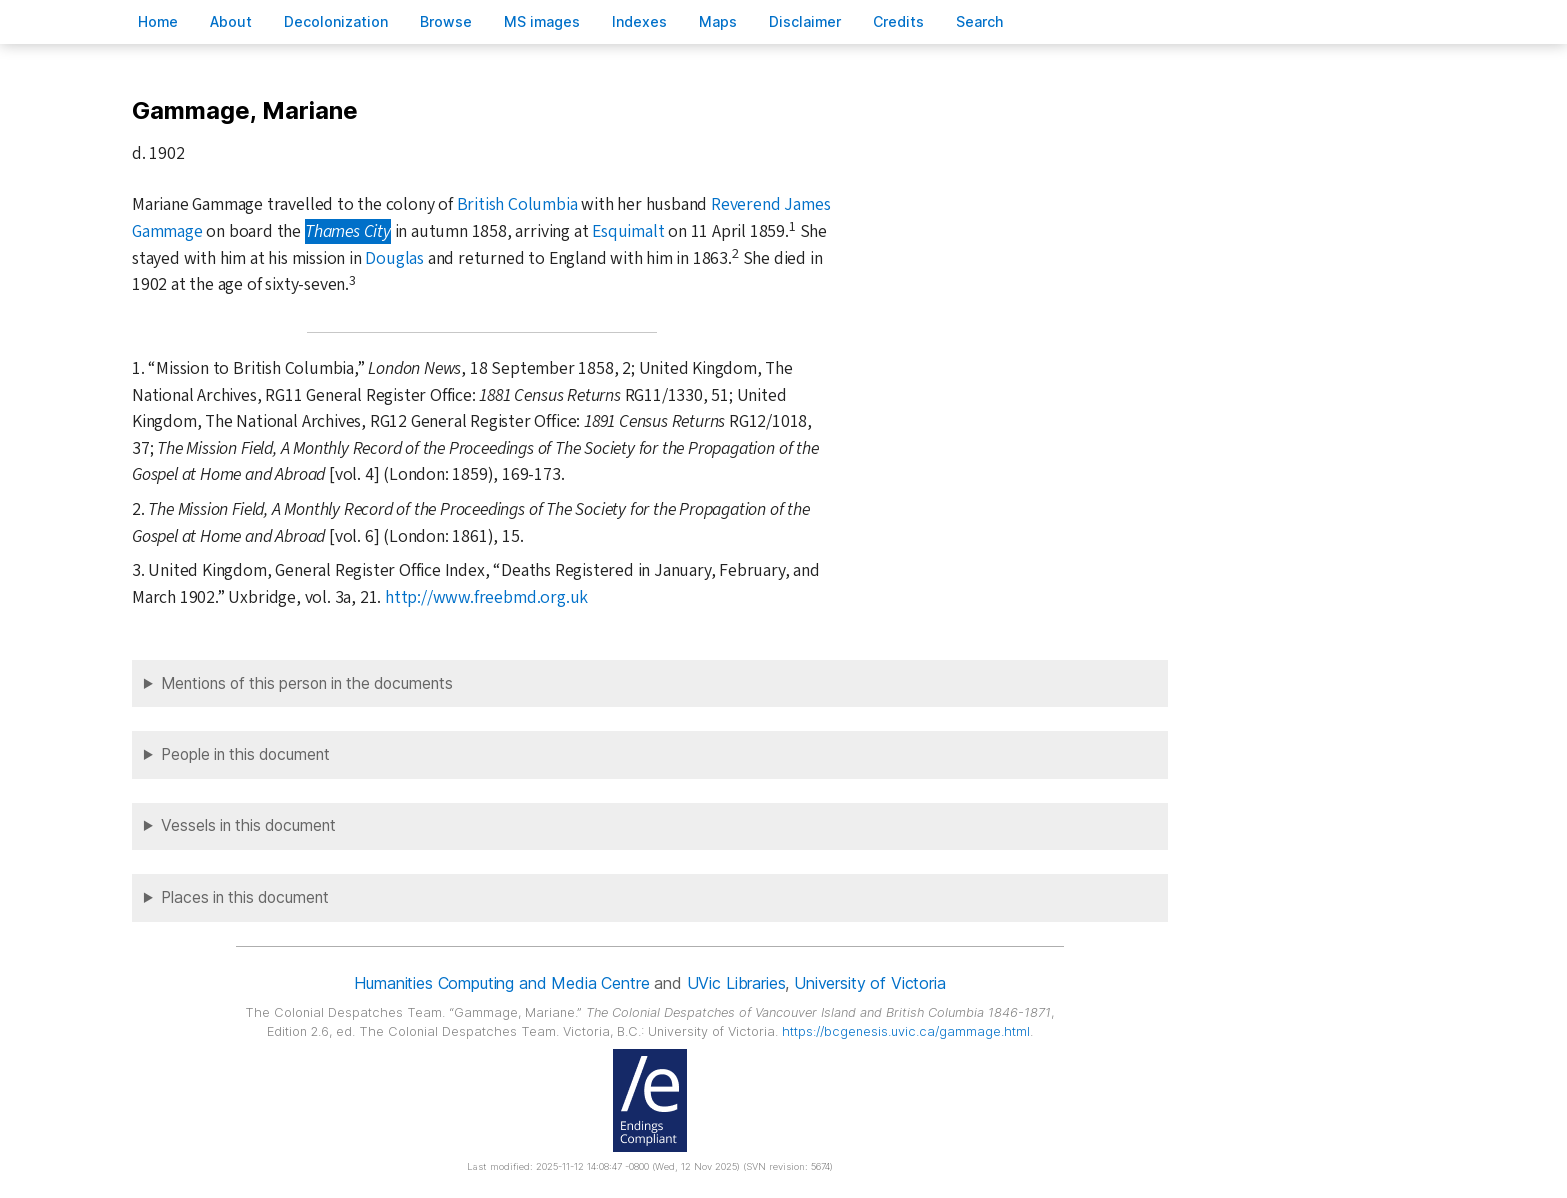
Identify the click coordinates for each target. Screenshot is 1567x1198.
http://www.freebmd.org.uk (486, 597)
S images (542, 21)
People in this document (245, 754)
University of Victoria (869, 983)
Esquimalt (628, 231)
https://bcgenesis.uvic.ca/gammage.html (906, 1031)
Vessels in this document (248, 825)
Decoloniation (336, 21)
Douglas (394, 258)
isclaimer (805, 21)
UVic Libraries (736, 983)
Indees (639, 21)
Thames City (348, 231)
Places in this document (245, 897)
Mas (718, 21)
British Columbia (517, 204)
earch (980, 21)
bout (231, 21)
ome (158, 21)
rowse (446, 21)
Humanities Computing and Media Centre (501, 983)
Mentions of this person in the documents (307, 683)
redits (898, 21)
